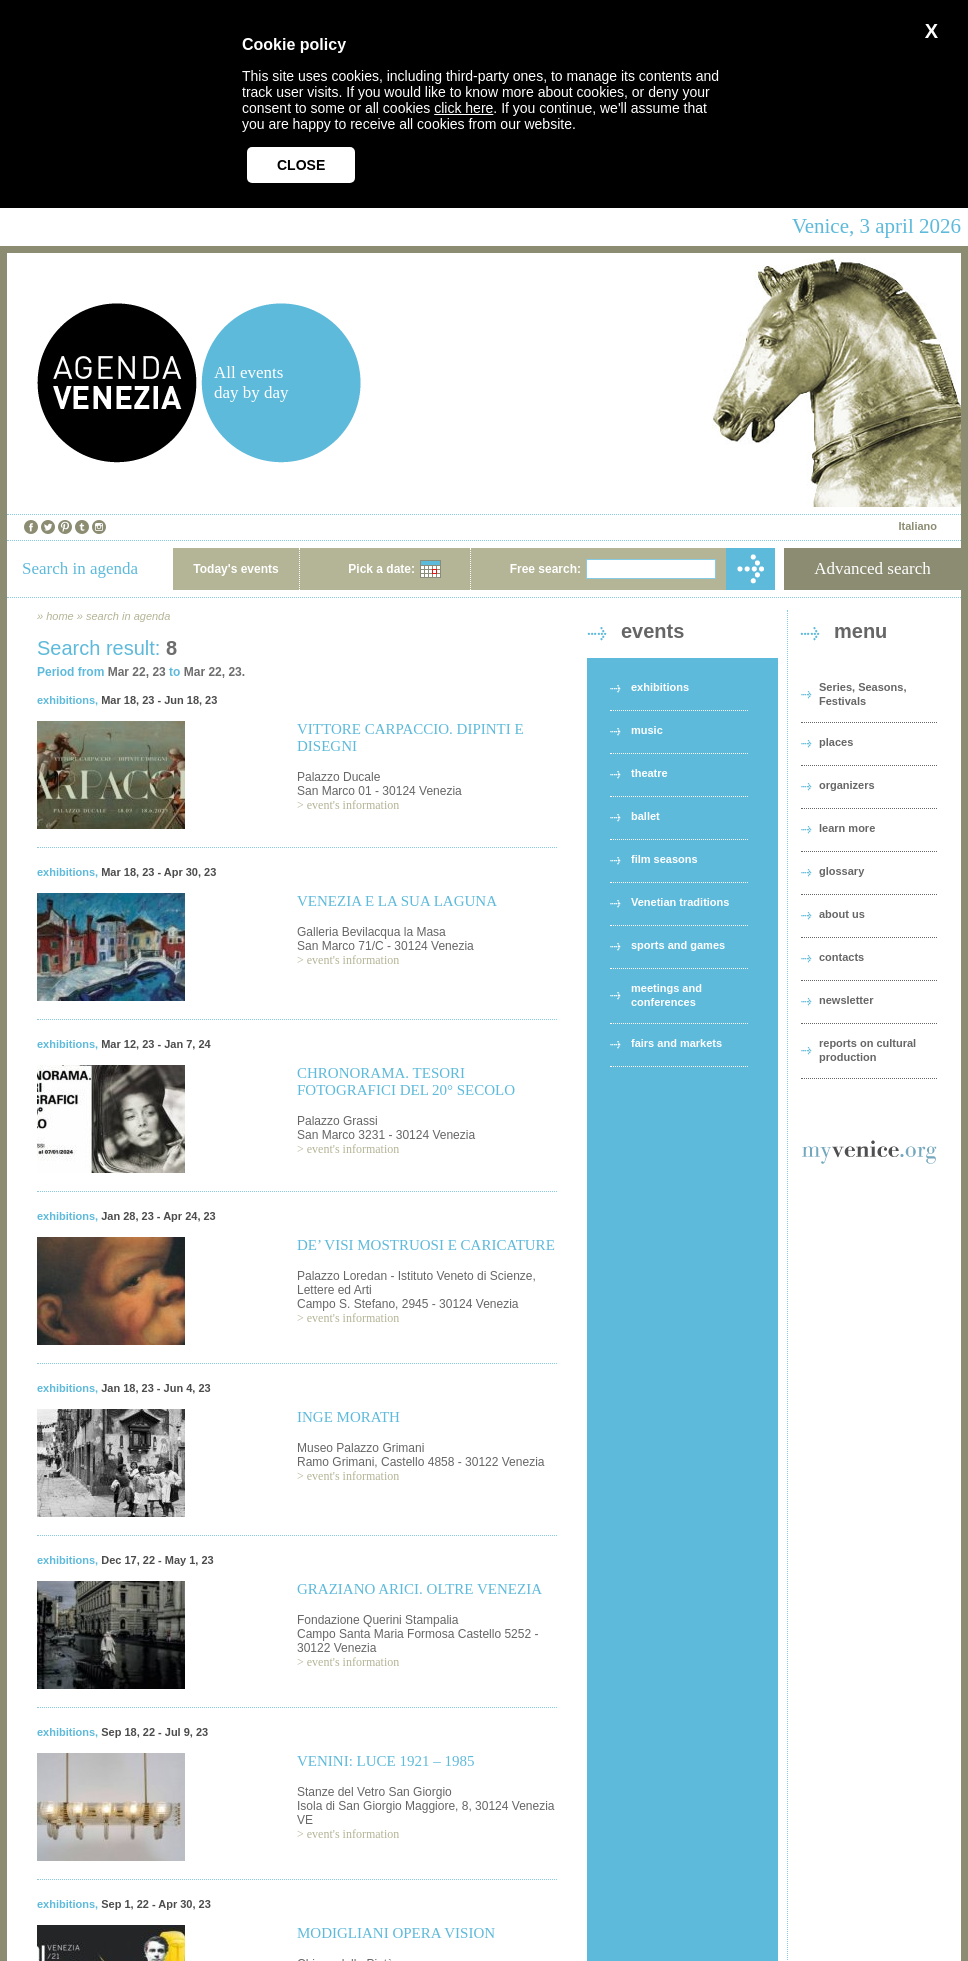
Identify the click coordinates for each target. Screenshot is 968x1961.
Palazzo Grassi (337, 1121)
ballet (645, 816)
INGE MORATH (348, 1417)
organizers (847, 785)
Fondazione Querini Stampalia (377, 1620)
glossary (841, 871)
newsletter (846, 1000)
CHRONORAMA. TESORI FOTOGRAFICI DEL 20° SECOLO (406, 1081)
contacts (841, 957)
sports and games (678, 945)
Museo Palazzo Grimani (360, 1448)
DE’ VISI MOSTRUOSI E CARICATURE (426, 1245)
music (647, 730)
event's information (353, 805)
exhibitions (66, 700)
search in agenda (128, 616)
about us (842, 914)
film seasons (664, 859)
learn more (847, 828)
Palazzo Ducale (338, 777)
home (60, 616)
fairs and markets (676, 1043)
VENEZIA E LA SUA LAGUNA (397, 901)
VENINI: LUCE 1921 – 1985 (385, 1761)
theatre (649, 773)
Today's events (235, 569)
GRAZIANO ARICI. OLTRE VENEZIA (419, 1589)
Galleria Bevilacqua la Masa (371, 932)
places (836, 742)
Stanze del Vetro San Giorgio (374, 1792)
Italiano (917, 526)
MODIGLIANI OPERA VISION (396, 1933)
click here (463, 108)
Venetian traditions (680, 902)
